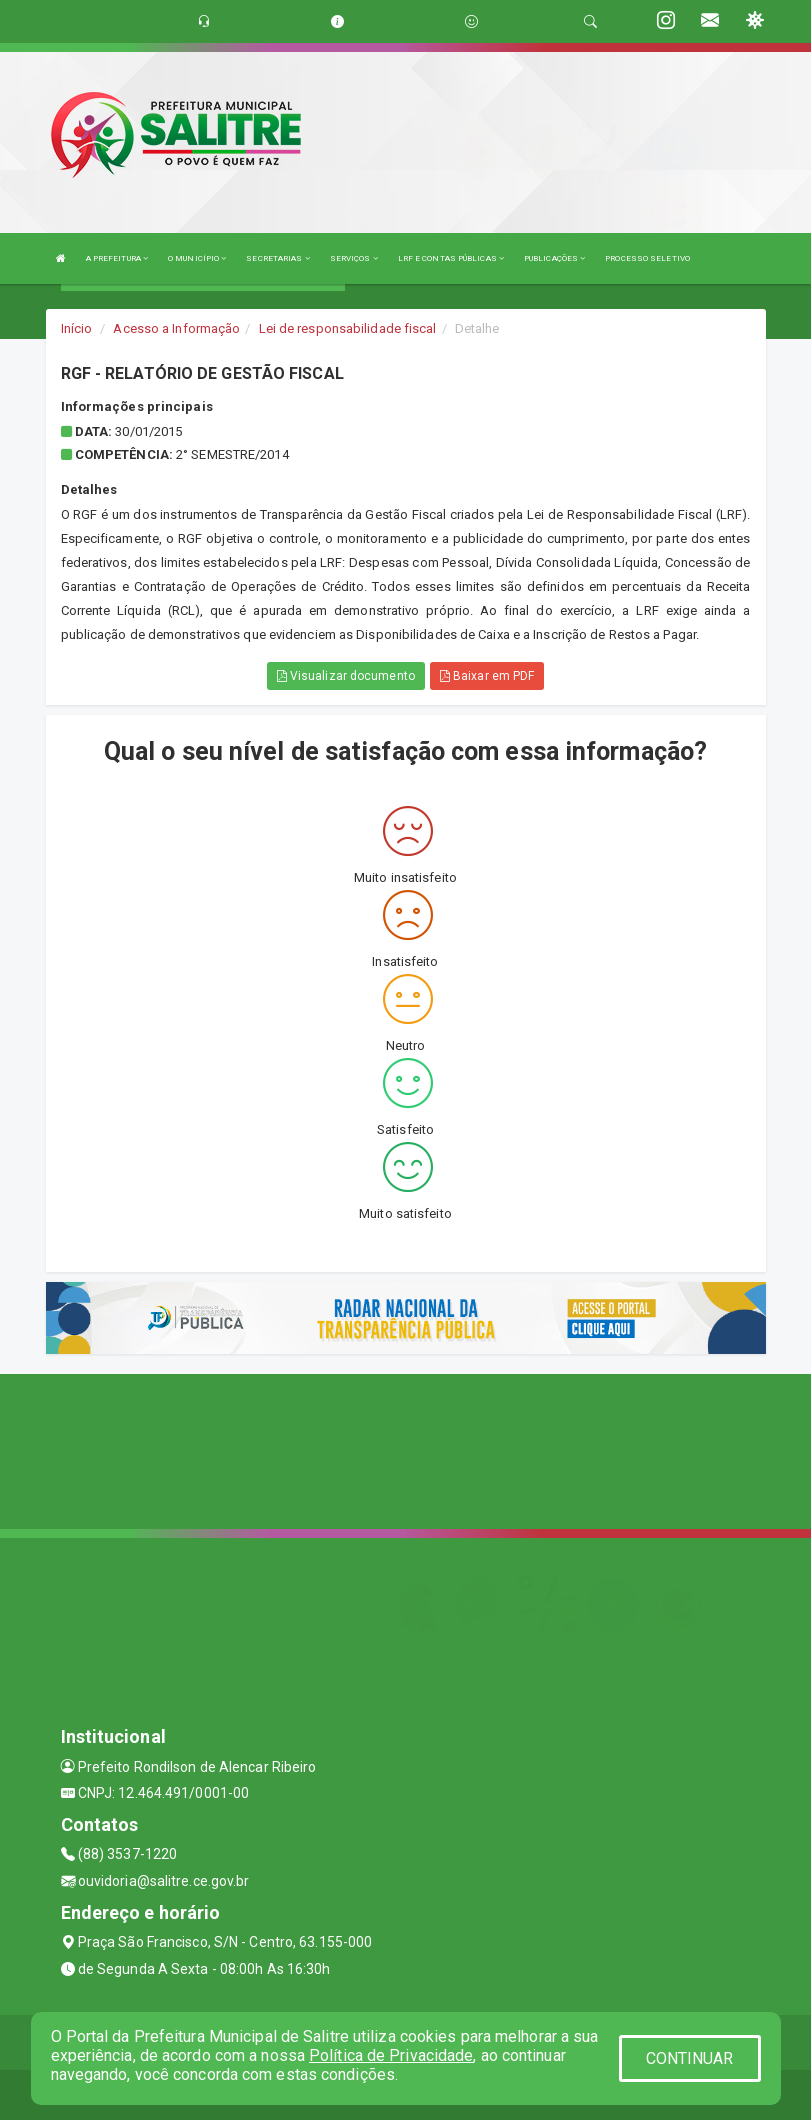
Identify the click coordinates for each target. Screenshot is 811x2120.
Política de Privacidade (391, 2055)
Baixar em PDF (487, 676)
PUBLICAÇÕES (554, 258)
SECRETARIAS (277, 258)
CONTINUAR (690, 2058)
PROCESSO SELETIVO (647, 258)
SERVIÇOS (354, 258)
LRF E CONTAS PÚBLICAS (451, 258)
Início (77, 328)
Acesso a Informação (176, 328)
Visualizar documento (346, 676)
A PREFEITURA (117, 258)
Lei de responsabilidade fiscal (348, 328)
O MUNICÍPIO (197, 258)
